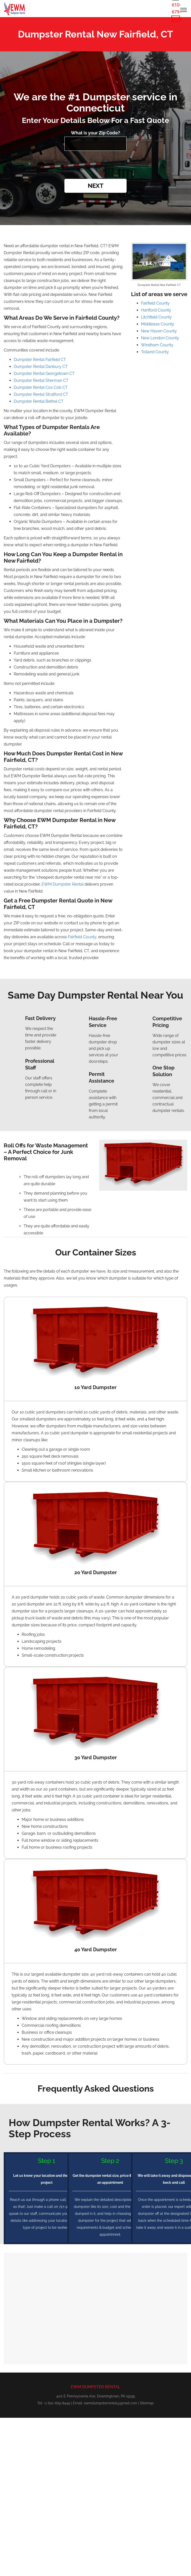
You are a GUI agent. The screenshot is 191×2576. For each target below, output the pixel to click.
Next (95, 185)
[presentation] (95, 165)
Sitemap (147, 2403)
